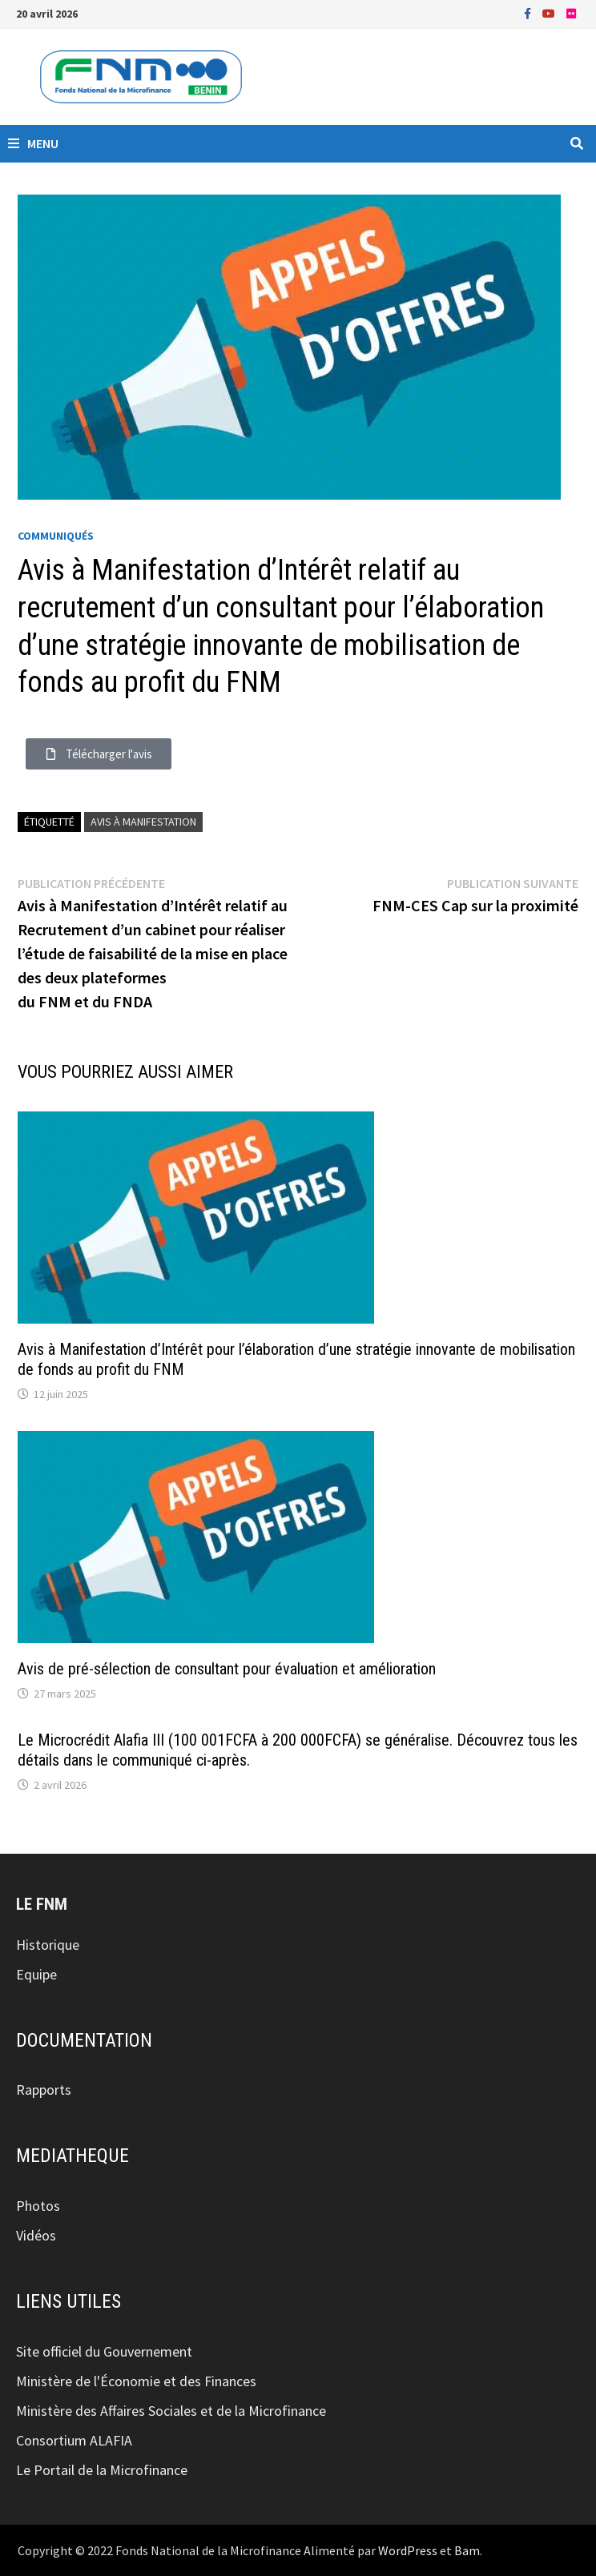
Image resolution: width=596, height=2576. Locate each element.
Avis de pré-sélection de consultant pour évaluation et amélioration (227, 1668)
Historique (47, 1944)
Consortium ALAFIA (74, 2440)
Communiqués (56, 535)
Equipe (36, 1974)
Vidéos (36, 2235)
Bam (467, 2550)
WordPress (407, 2550)
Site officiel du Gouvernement (104, 2351)
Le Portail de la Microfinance (101, 2470)
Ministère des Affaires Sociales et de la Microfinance (171, 2410)
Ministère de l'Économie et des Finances (136, 2381)
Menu (33, 143)
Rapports (43, 2089)
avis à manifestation (143, 821)
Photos (38, 2205)
